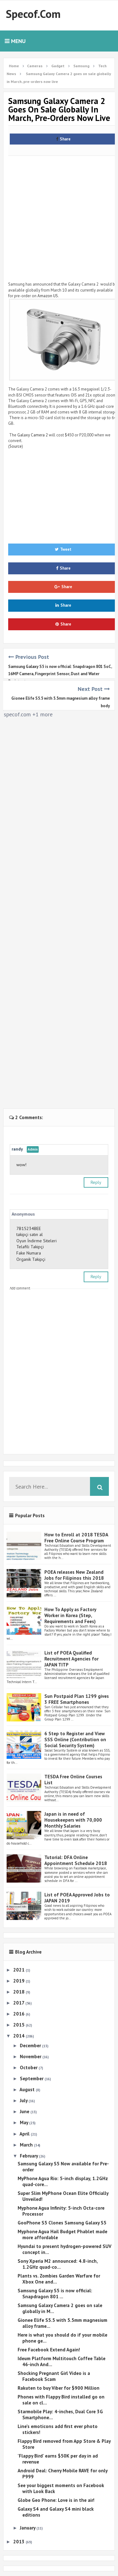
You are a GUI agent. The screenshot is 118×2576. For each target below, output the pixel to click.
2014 (19, 2036)
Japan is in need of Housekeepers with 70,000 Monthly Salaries (73, 1820)
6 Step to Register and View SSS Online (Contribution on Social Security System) (75, 1739)
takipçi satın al (29, 1234)
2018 (19, 1992)
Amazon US (47, 295)
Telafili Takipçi (30, 1247)
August (28, 2089)
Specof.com (33, 14)
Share (63, 139)
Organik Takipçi (30, 1259)
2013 (19, 2542)
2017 (19, 2003)
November (31, 2056)
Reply (96, 1182)
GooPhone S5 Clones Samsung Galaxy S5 (62, 2223)
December (31, 2045)
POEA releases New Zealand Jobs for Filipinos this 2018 (74, 1575)
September (32, 2078)
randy (17, 1149)
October (29, 2067)
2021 (19, 1970)
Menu (15, 41)
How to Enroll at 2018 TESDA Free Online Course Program (76, 1538)
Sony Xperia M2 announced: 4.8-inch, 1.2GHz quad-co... (58, 2264)
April (25, 2134)
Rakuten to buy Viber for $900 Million (58, 2388)
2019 (19, 1981)
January (28, 2528)
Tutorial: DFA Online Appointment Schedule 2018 (75, 1860)
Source (15, 446)
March (27, 2145)
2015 (19, 2025)
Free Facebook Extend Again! (49, 2350)
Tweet (63, 549)
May (24, 2122)
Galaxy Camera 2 (32, 435)
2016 (19, 2014)
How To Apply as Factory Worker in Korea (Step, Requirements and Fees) (70, 1615)
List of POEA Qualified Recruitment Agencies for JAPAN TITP (71, 1659)
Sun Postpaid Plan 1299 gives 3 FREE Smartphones (76, 1699)
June (25, 2111)
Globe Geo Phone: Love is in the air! (56, 2500)
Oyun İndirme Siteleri (36, 1241)
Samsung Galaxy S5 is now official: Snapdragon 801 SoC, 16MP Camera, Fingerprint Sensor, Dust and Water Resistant (60, 674)
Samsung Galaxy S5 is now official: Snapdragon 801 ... (55, 2294)
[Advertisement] (59, 217)
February (29, 2156)
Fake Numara (28, 1253)
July (24, 2100)
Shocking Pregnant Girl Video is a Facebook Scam (54, 2376)
